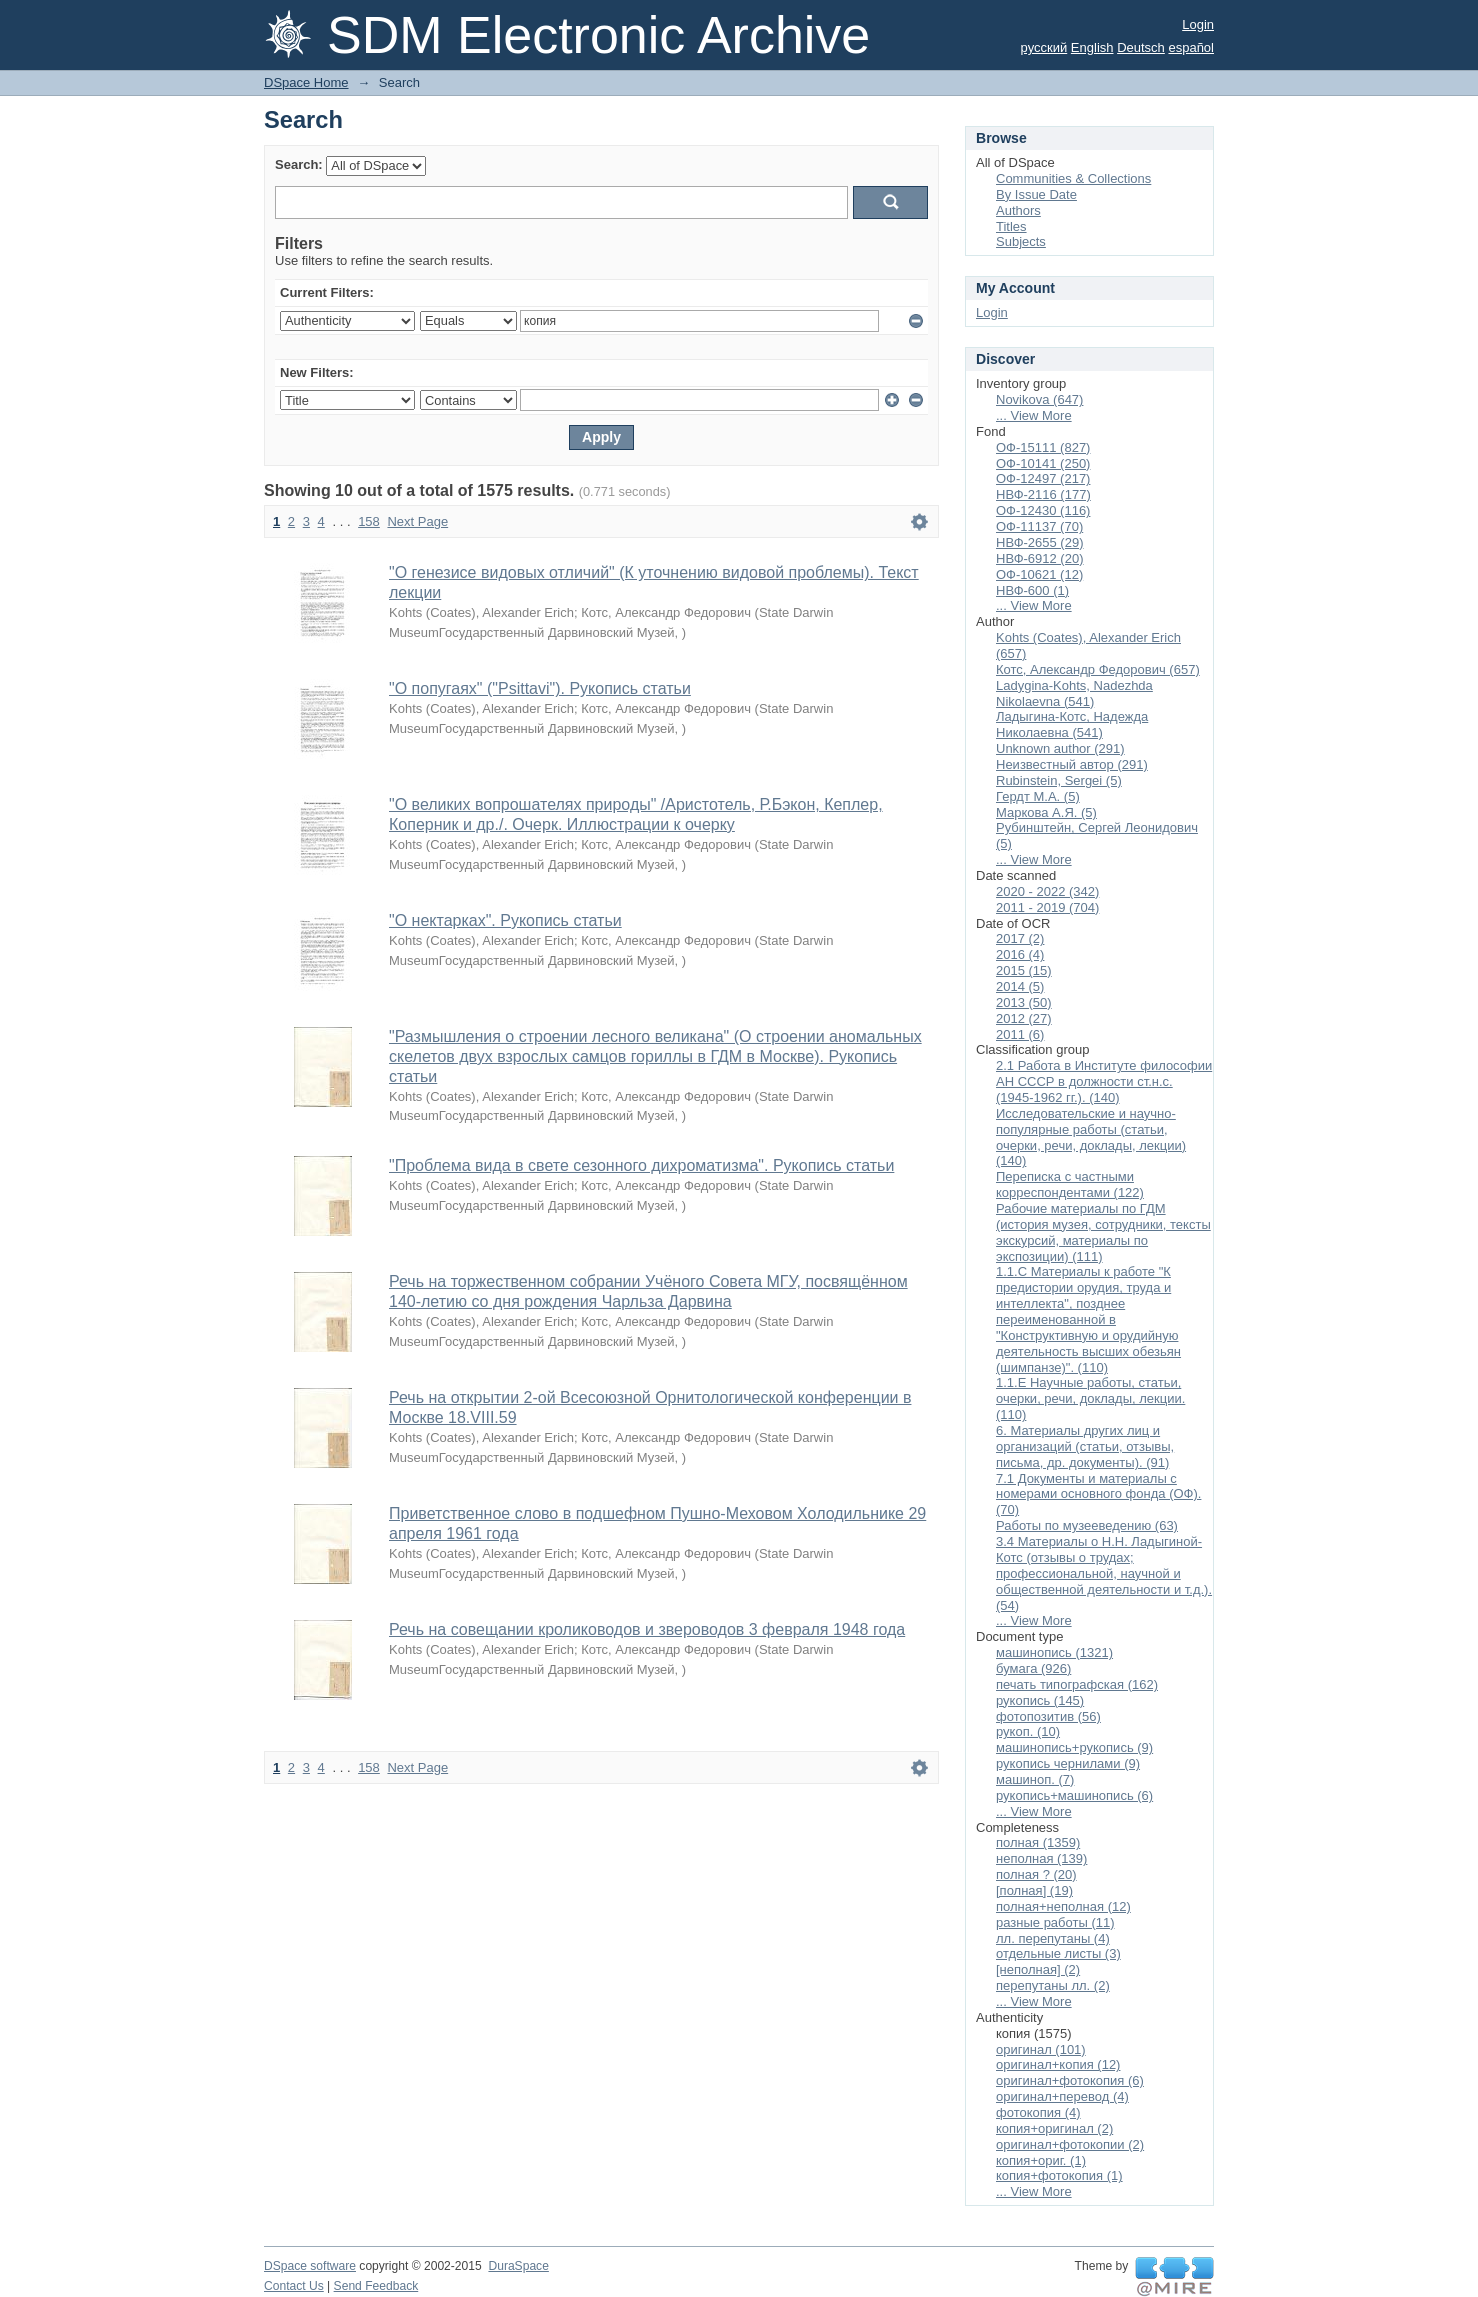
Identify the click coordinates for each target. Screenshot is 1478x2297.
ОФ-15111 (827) (1043, 447)
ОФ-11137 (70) (1039, 526)
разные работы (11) (1055, 1922)
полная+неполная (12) (1063, 1906)
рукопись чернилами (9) (1068, 1763)
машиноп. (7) (1035, 1779)
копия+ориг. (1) (1041, 2160)
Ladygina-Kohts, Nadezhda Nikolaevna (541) (1074, 693)
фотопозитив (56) (1048, 1716)
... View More (1034, 415)
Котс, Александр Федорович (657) (1098, 669)
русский (1044, 47)
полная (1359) (1038, 1842)
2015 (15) (1024, 970)
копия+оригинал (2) (1054, 2128)
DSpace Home (306, 82)
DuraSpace (518, 2266)
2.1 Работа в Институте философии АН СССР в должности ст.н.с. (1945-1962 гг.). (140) (1104, 1081)
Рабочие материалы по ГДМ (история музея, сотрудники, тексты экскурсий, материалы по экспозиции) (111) (1103, 1232)
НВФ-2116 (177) (1043, 494)
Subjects (1021, 241)
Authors (1018, 210)
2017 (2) (1020, 938)
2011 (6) (1020, 1034)
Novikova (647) (1039, 399)
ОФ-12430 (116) (1043, 510)
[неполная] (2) (1038, 1969)
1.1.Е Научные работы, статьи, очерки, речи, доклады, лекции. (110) (1090, 1398)
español (1191, 47)
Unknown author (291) (1060, 748)
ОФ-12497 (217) (1043, 478)
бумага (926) (1033, 1668)
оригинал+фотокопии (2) (1070, 2144)
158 (369, 521)
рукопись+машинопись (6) (1074, 1795)
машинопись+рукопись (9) (1074, 1747)
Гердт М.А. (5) (1038, 796)
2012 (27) (1024, 1018)
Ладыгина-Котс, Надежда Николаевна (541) (1072, 724)
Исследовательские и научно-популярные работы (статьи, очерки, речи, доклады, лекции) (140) (1091, 1137)
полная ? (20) (1036, 1874)
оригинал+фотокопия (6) (1070, 2080)
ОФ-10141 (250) (1043, 463)
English (1092, 47)
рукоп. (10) (1028, 1731)
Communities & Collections (1073, 178)
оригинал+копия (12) (1058, 2064)
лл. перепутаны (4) (1053, 1938)
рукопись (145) (1040, 1700)
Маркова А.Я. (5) (1046, 812)
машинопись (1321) (1054, 1652)
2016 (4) (1020, 954)
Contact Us (294, 2286)
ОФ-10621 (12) (1039, 574)
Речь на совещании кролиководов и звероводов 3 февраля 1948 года (647, 1629)
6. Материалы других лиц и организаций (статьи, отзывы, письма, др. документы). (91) (1085, 1446)
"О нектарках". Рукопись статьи (505, 920)
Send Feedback (376, 2286)
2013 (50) (1024, 1002)
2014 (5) (1020, 986)
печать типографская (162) (1077, 1684)
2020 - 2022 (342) (1047, 891)
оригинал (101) (1041, 2049)
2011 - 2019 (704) (1047, 907)
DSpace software (310, 2266)
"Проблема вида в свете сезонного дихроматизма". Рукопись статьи (641, 1165)
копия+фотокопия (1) (1059, 2175)
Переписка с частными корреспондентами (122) (1070, 1184)
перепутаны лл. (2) (1053, 1985)
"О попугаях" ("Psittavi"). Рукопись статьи (540, 688)
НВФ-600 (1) (1032, 590)
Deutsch (1141, 47)
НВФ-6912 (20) (1040, 558)
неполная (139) (1041, 1858)
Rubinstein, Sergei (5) (1059, 780)
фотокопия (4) (1038, 2112)
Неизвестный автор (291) (1072, 764)
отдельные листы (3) (1058, 1953)
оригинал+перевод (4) (1062, 2096)
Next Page (417, 521)
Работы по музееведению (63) (1087, 1525)
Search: (299, 164)
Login (1198, 24)
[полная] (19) (1034, 1890)
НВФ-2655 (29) (1040, 542)
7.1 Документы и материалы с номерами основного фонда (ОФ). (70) (1098, 1494)
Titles (1011, 226)
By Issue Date (1036, 194)
